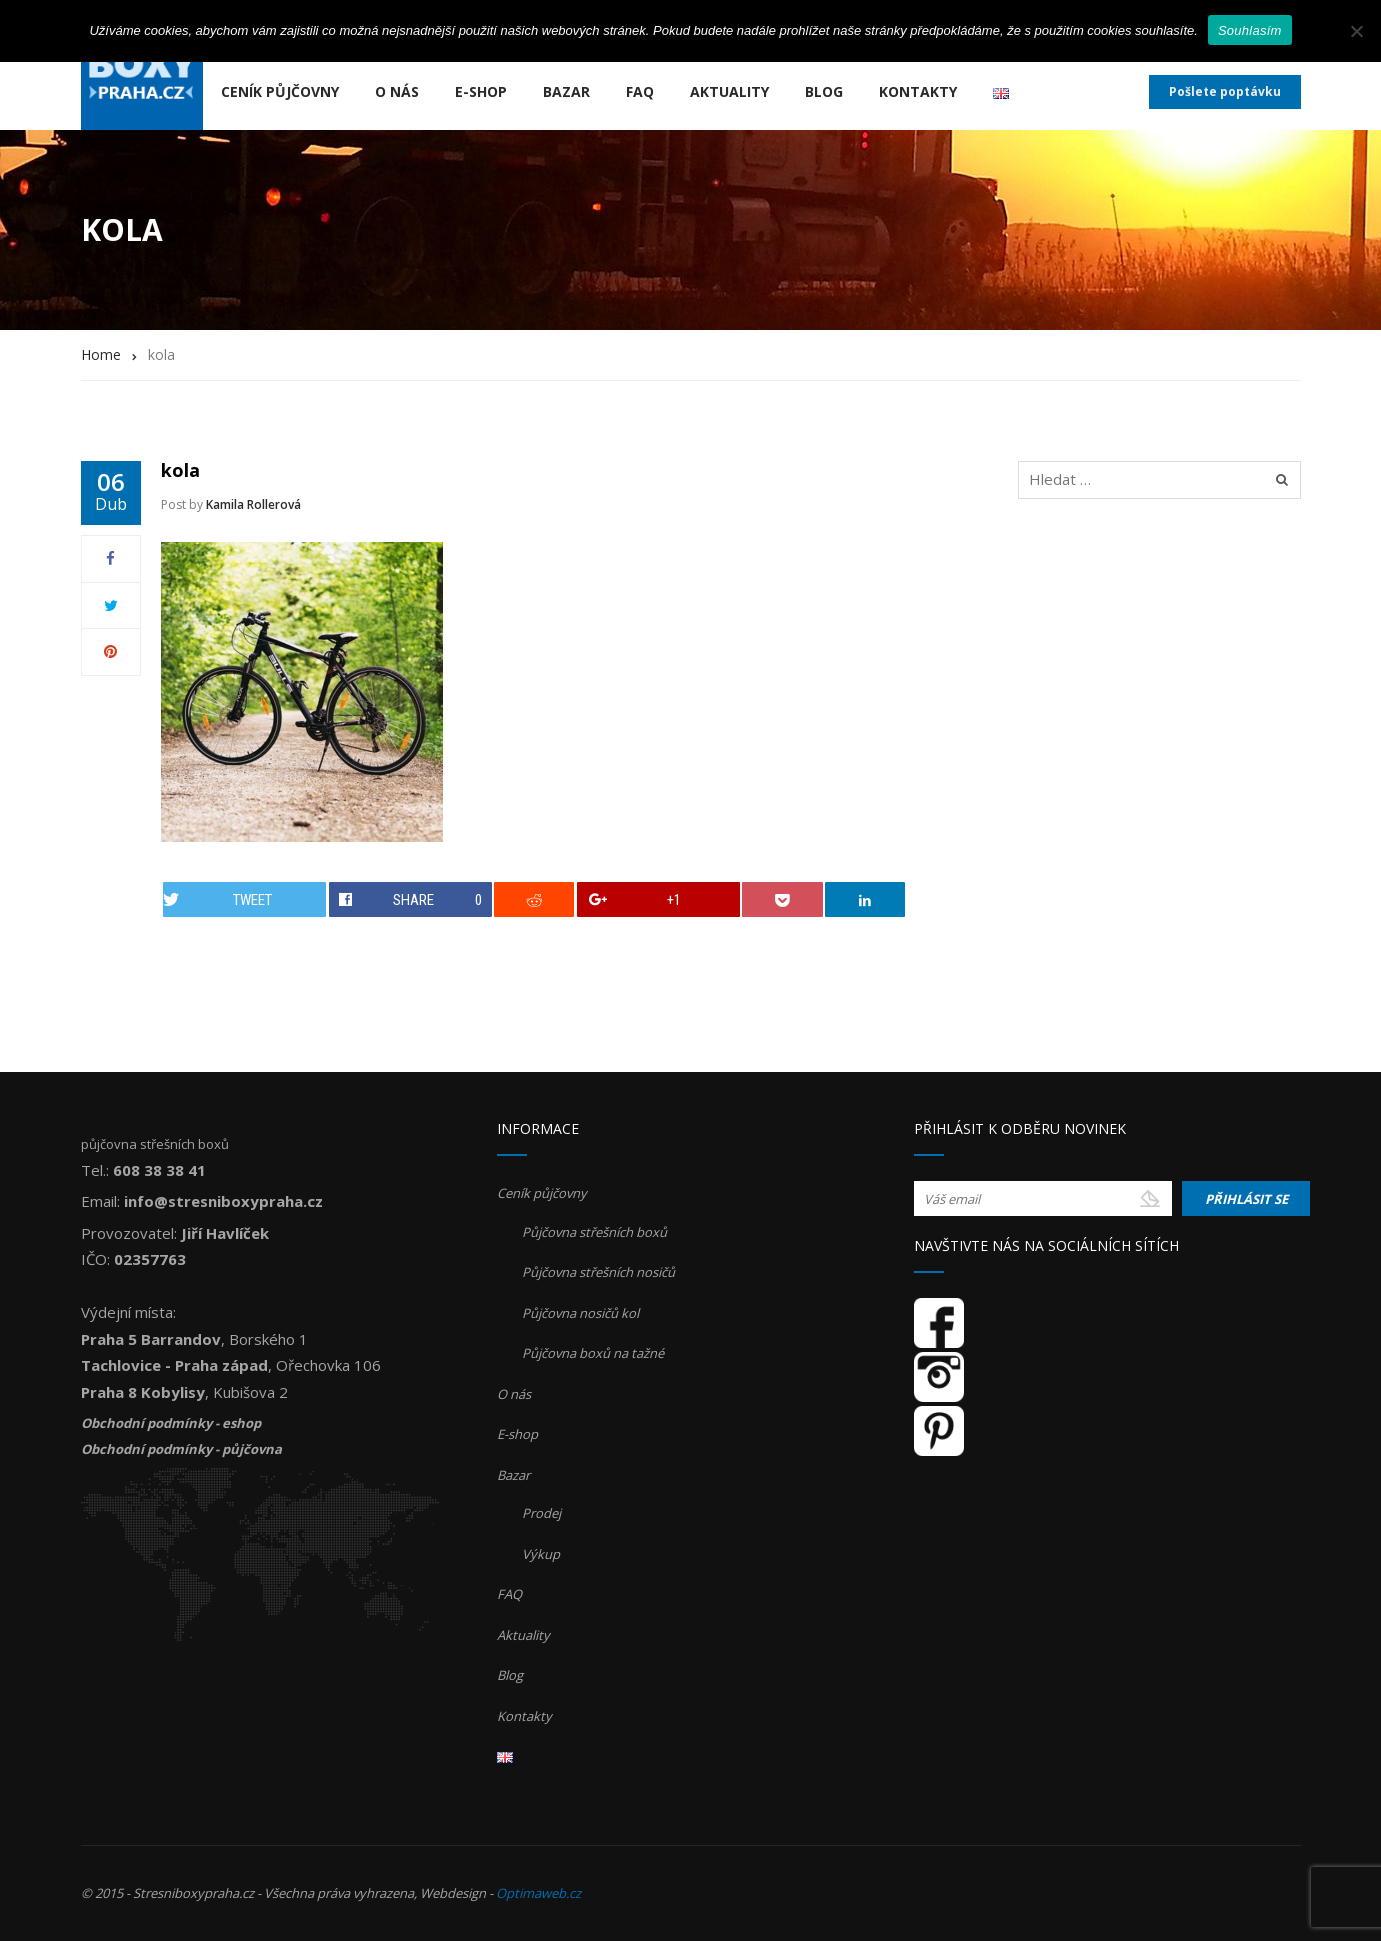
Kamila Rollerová (253, 504)
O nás (397, 91)
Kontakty (918, 91)
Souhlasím (1250, 30)
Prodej (541, 1513)
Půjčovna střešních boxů (594, 1232)
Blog (824, 91)
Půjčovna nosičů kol (580, 1313)
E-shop (481, 91)
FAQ (640, 91)
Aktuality (729, 91)
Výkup (541, 1554)
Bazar (566, 91)
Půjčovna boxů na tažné (593, 1353)
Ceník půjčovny (280, 91)
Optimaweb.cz (538, 1893)
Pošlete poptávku (1225, 91)
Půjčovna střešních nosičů (598, 1272)
